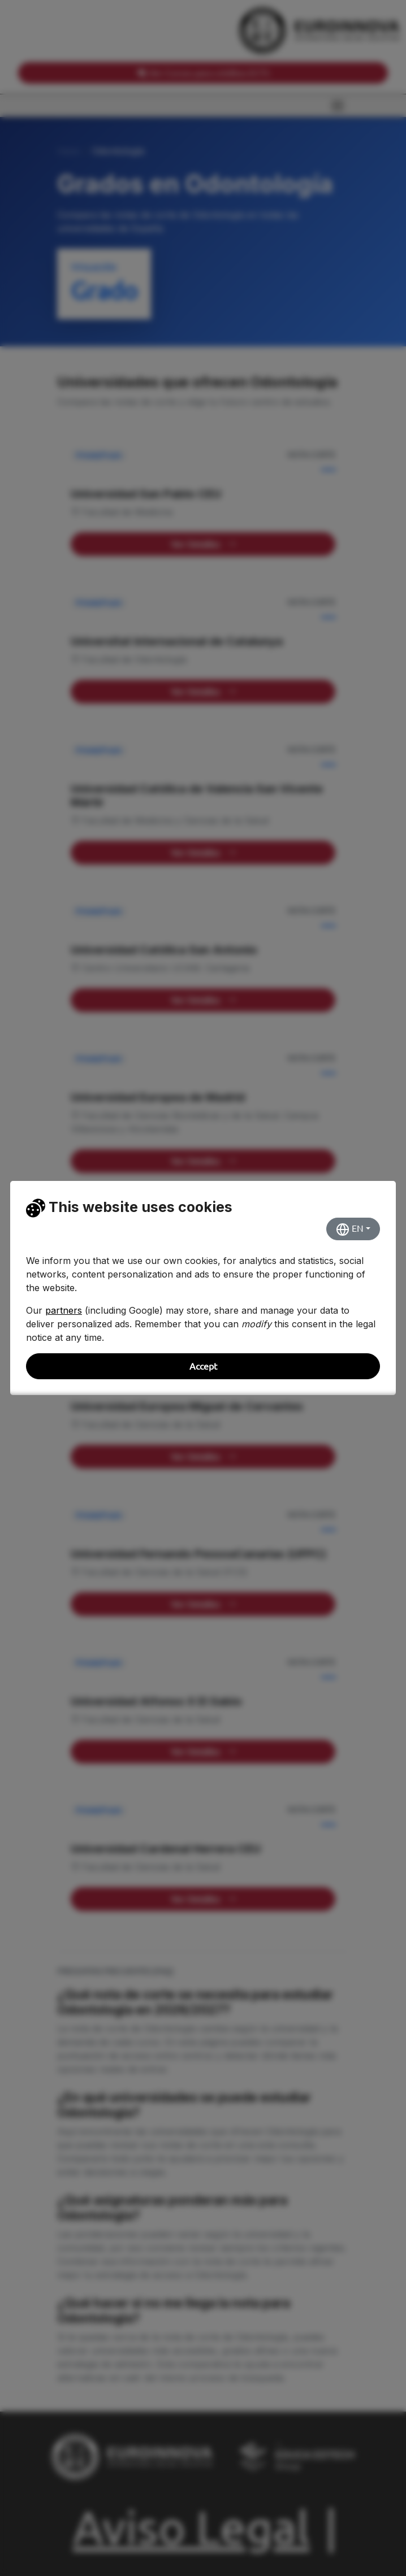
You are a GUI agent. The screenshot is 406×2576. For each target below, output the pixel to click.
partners (63, 1310)
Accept (203, 1366)
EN (350, 1229)
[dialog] (203, 1288)
